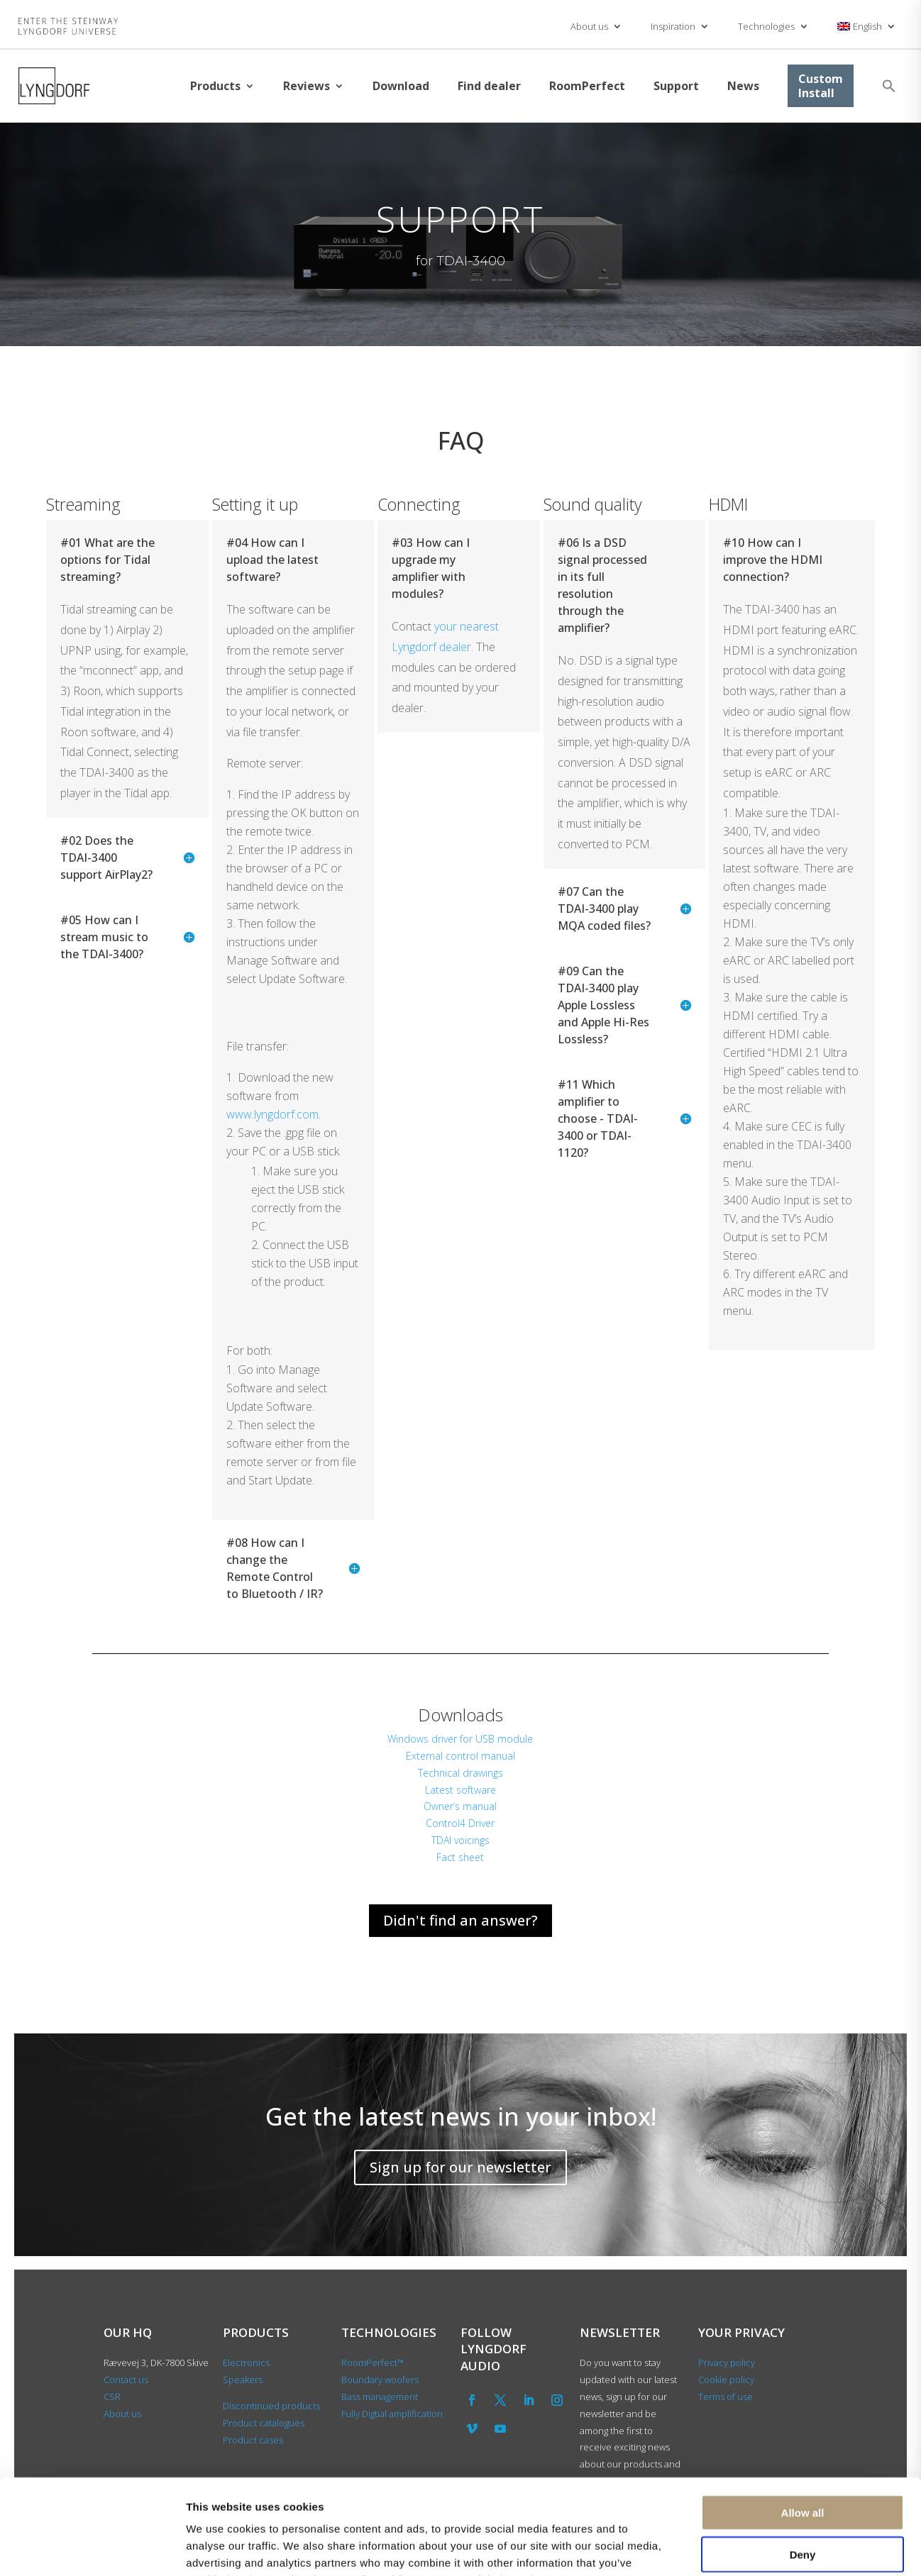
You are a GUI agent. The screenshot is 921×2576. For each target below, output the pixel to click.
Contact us (126, 2379)
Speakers (243, 2379)
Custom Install (820, 86)
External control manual (460, 1755)
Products (215, 86)
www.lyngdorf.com (272, 1114)
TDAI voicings (460, 1840)
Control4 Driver (460, 1823)
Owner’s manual (460, 1806)
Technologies (766, 26)
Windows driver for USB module (460, 1738)
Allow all (803, 2423)
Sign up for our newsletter (460, 2167)
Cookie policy (726, 2379)
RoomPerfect (587, 86)
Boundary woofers (380, 2379)
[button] (889, 86)
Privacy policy (726, 2362)
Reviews (306, 86)
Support (676, 86)
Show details (745, 2548)
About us (589, 26)
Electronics (246, 2362)
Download (401, 86)
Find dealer (489, 86)
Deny (803, 2465)
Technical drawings (460, 1773)
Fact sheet (460, 1857)
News (743, 86)
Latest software (460, 1790)
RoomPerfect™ (372, 2362)
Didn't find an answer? (460, 1920)
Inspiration (673, 26)
